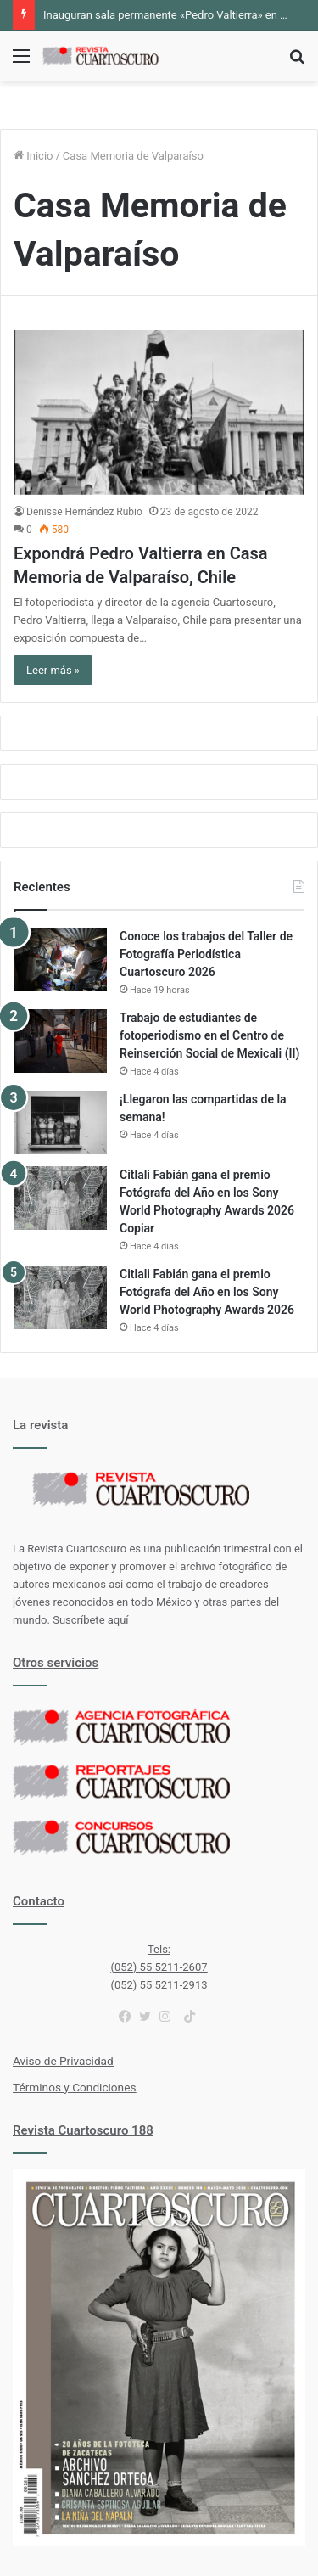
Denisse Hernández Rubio (84, 512)
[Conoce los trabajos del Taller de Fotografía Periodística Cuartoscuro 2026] (60, 959)
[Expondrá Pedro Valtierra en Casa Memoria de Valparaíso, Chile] (159, 412)
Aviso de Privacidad (63, 2061)
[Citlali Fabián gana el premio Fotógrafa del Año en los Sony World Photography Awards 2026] (60, 1297)
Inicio (33, 155)
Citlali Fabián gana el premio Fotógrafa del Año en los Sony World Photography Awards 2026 (207, 1291)
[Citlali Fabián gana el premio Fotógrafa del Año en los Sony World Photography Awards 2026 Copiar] (60, 1198)
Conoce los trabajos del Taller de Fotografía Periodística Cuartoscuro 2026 (206, 954)
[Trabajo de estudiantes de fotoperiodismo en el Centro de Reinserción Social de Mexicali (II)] (60, 1041)
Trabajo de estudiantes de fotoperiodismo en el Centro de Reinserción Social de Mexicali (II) (210, 1035)
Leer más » (53, 670)
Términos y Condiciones (74, 2087)
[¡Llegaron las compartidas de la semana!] (60, 1122)
